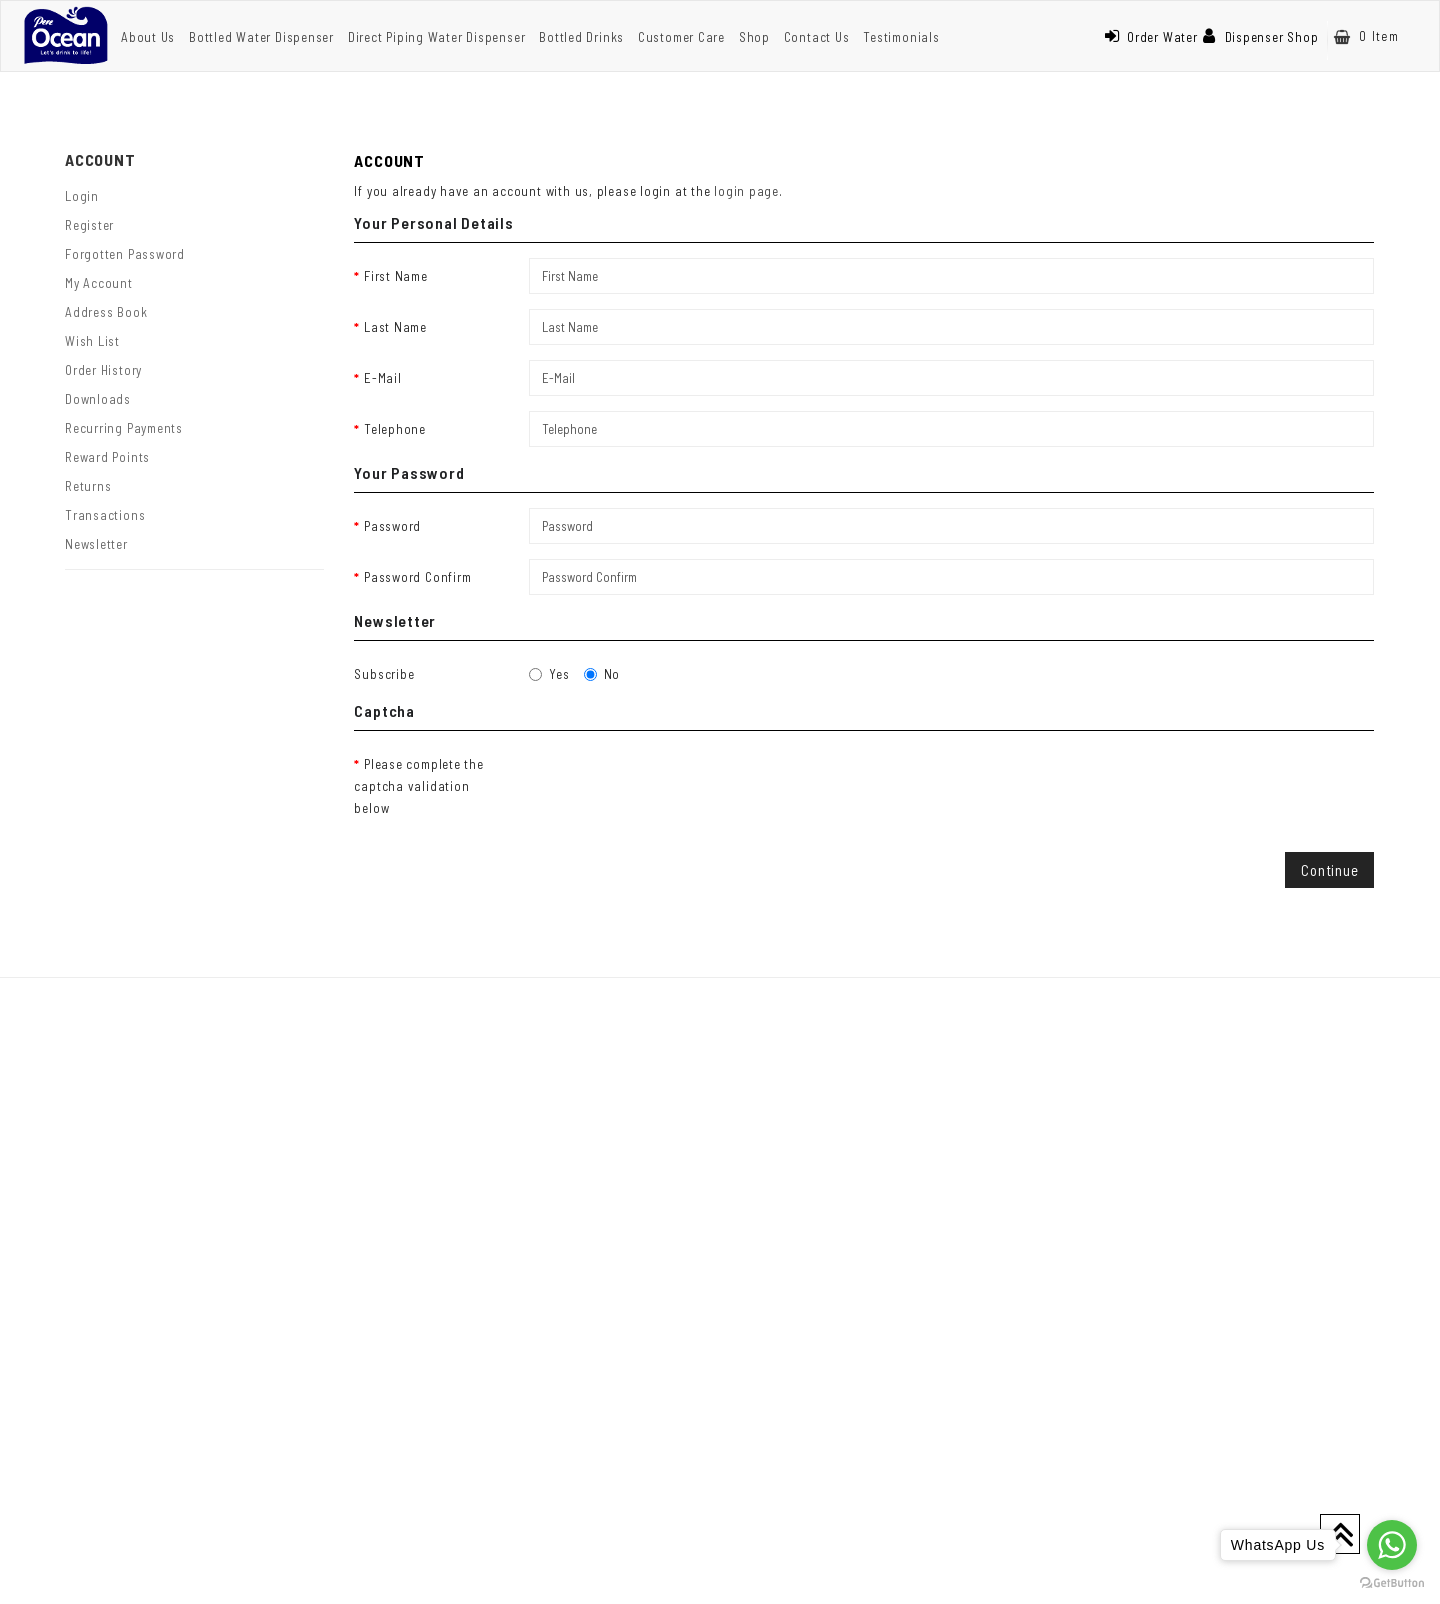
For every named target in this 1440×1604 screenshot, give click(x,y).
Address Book (106, 312)
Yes (549, 674)
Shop (754, 37)
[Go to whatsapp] (1392, 1545)
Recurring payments (124, 428)
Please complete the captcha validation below (418, 786)
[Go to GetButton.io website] (1392, 1583)
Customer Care (681, 37)
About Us (148, 37)
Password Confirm (417, 577)
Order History (103, 370)
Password (392, 526)
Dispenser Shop (1261, 37)
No (602, 674)
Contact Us (817, 37)
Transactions (105, 515)
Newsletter (96, 544)
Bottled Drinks (581, 37)
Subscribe (384, 674)
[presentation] (681, 785)
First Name (396, 276)
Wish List (92, 341)
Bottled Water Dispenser (261, 37)
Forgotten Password (125, 254)
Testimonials (901, 37)
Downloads (98, 399)
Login (82, 196)
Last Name (395, 327)
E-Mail (383, 378)
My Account (99, 283)
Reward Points (107, 457)
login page (746, 191)
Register (89, 225)
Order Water (1151, 37)
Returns (88, 486)
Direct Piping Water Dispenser (437, 37)
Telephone (395, 429)
